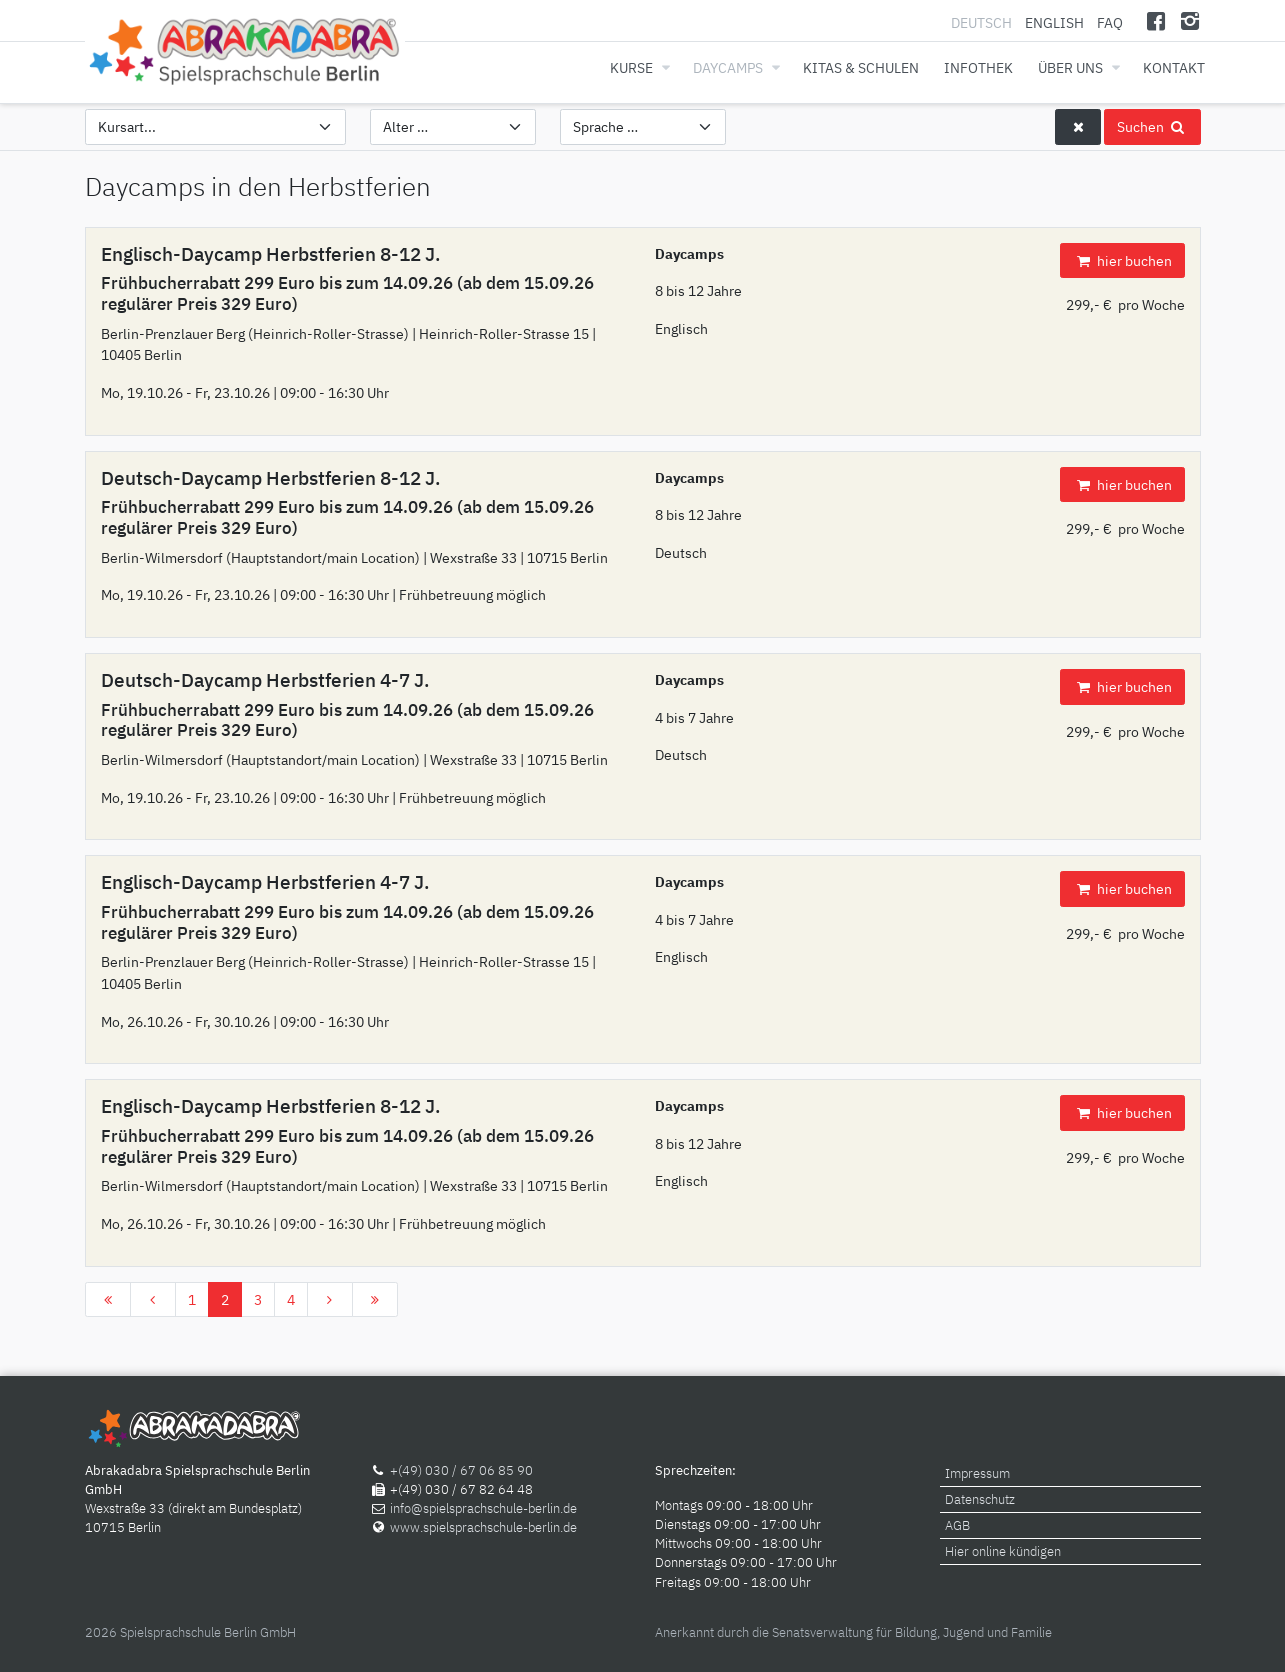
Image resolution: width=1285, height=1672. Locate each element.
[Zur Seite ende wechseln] (375, 1300)
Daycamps (728, 67)
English (1054, 22)
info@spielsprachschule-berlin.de (483, 1508)
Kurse (631, 67)
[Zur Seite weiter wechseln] (330, 1300)
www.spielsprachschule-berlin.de (483, 1527)
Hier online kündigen (1003, 1551)
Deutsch (983, 22)
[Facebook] (1155, 20)
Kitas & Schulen (861, 67)
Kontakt (1174, 67)
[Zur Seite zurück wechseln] (153, 1300)
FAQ (1110, 22)
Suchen (1152, 126)
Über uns (1070, 67)
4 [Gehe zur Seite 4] (291, 1299)
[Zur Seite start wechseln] (108, 1300)
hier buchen (1122, 260)
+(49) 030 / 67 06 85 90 (461, 1470)
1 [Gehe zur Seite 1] (192, 1299)
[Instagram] (1190, 20)
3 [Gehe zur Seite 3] (258, 1299)
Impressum (977, 1473)
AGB (957, 1525)
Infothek (978, 67)
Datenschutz (980, 1499)
